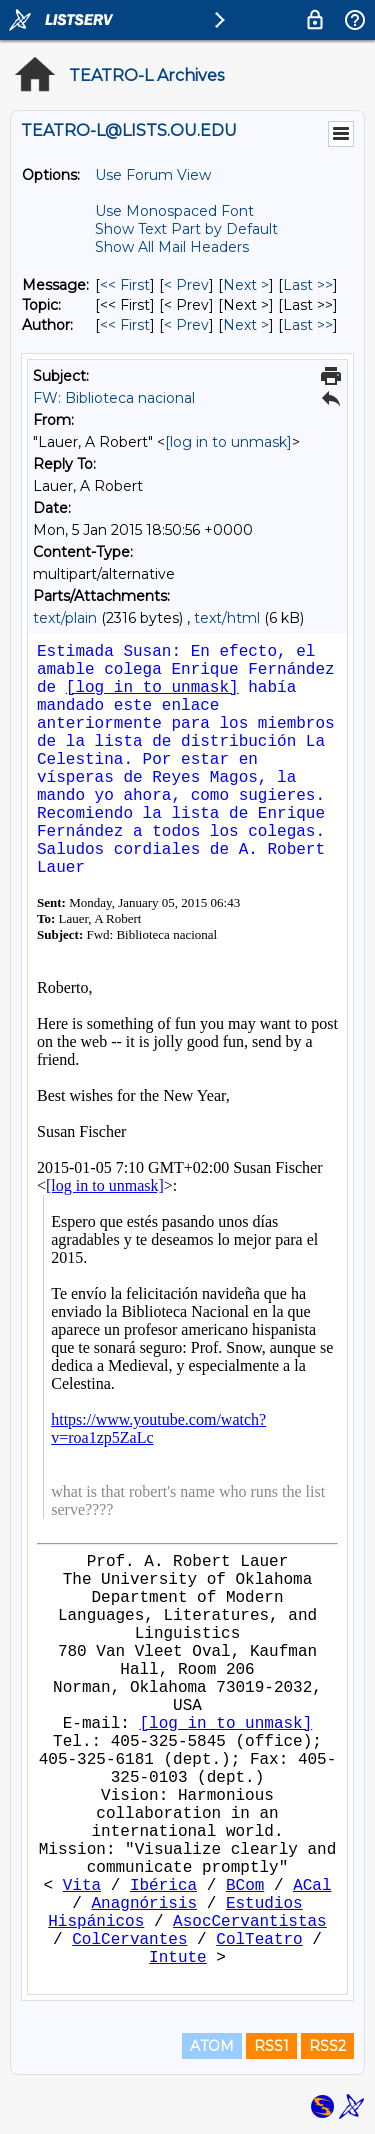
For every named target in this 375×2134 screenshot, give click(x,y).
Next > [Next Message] (246, 285)
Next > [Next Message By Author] (246, 325)
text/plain (65, 618)
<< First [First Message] (125, 285)
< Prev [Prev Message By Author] (186, 325)
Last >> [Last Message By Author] (308, 325)
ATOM (212, 2046)
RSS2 (327, 2046)
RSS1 (271, 2046)
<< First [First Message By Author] (125, 325)
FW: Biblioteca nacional (114, 398)
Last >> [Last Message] (308, 285)
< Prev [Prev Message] (186, 285)
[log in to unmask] (228, 442)
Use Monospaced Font (174, 211)
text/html (227, 618)
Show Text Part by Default (186, 229)
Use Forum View (153, 175)
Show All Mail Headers (172, 247)
